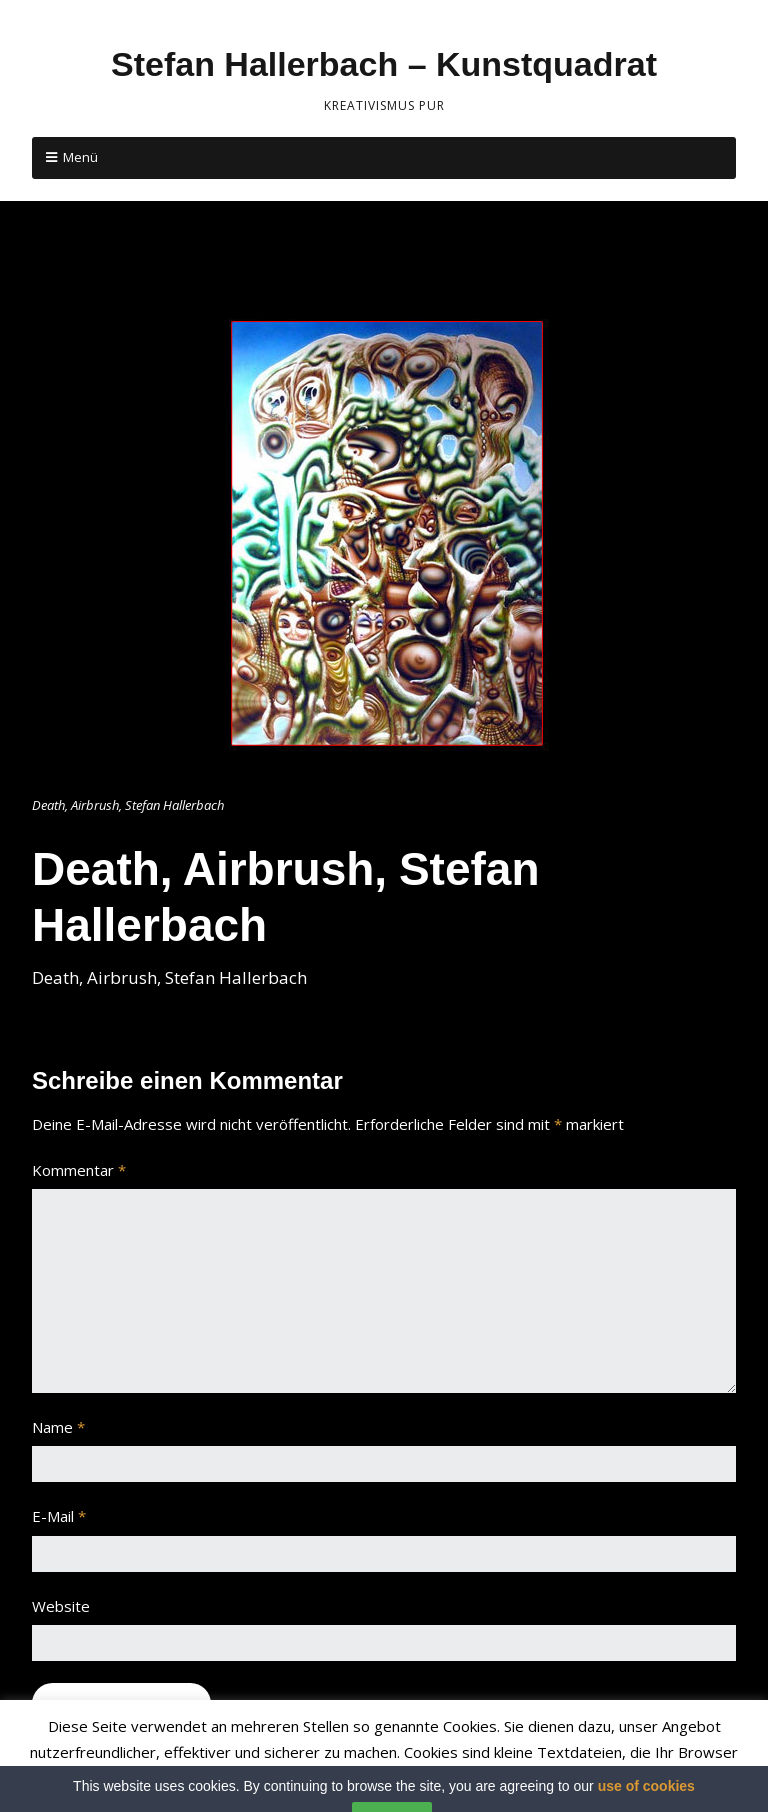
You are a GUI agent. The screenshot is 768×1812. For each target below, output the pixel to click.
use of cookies (646, 1803)
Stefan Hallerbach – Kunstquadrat (384, 64)
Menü (80, 157)
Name (58, 1427)
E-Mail (59, 1516)
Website (61, 1606)
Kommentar (79, 1170)
